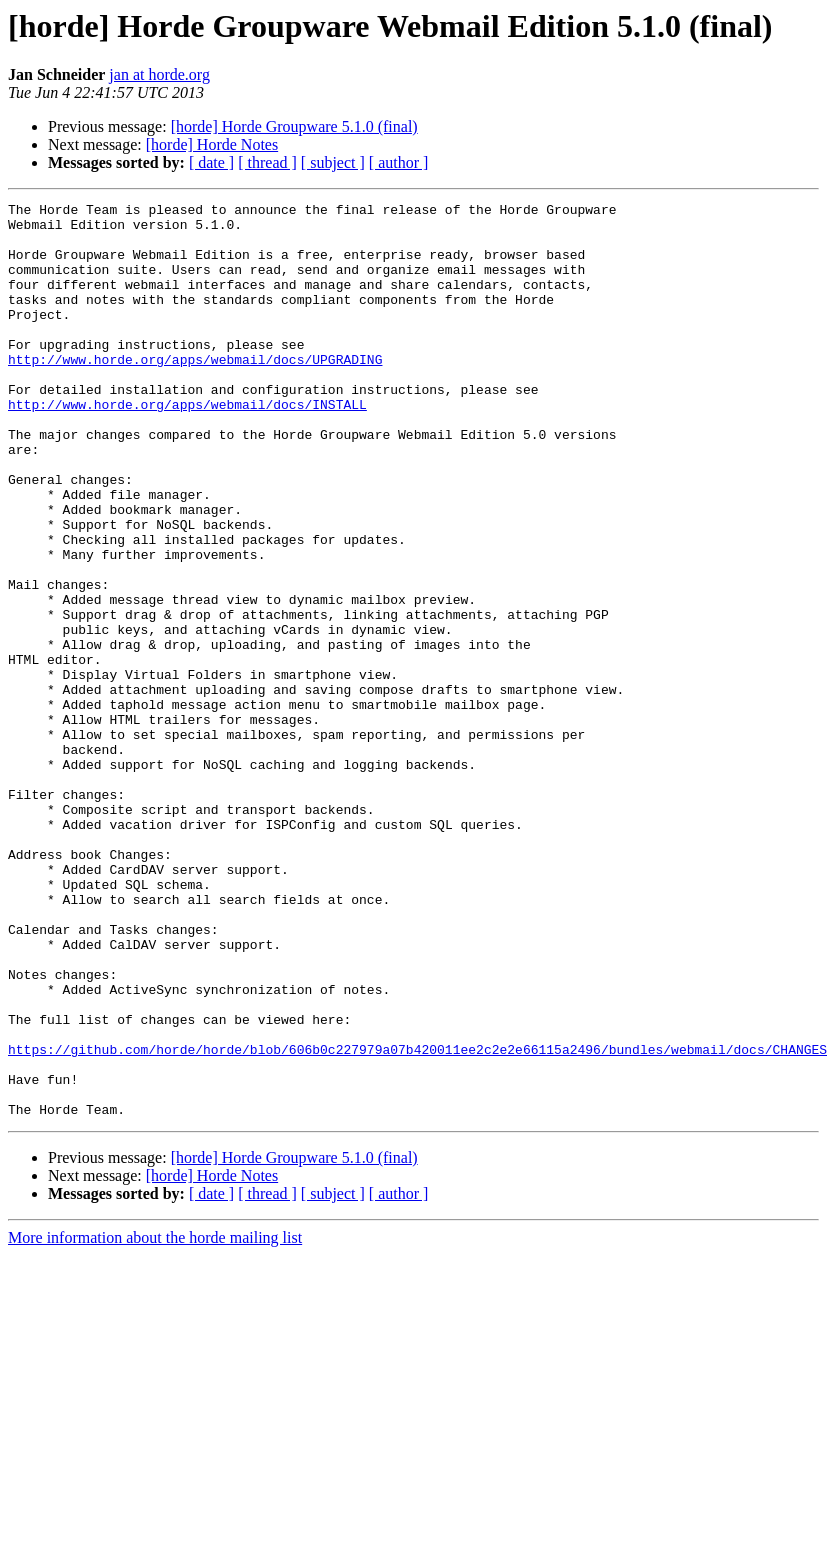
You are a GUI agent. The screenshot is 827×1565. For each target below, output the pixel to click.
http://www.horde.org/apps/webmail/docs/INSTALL (187, 446)
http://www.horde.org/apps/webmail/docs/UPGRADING (195, 392)
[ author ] (399, 162)
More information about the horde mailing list (155, 1420)
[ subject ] (333, 162)
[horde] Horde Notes (212, 144)
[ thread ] (267, 162)
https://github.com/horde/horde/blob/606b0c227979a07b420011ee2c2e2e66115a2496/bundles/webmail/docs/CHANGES (417, 1220)
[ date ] (211, 162)
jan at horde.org (159, 74)
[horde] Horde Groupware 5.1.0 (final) (294, 126)
